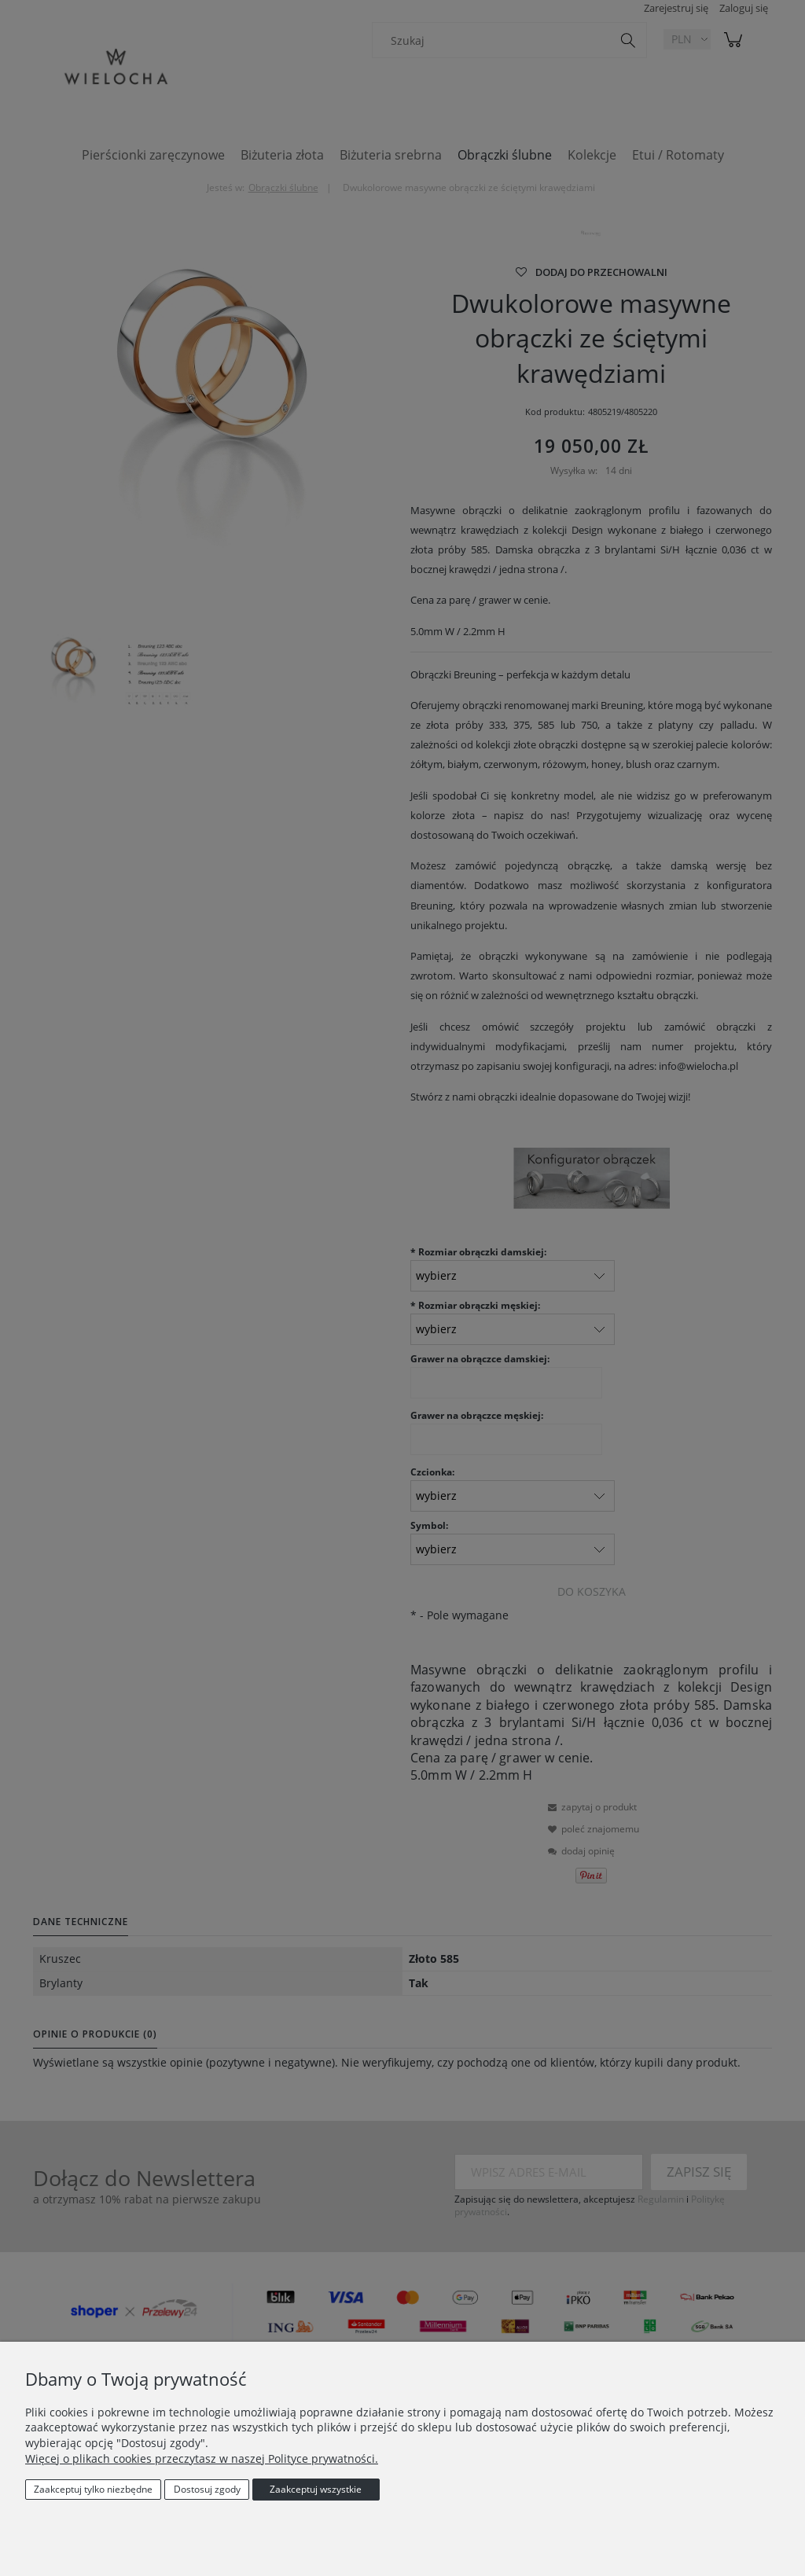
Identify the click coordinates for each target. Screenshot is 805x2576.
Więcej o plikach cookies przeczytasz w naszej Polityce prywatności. (201, 2458)
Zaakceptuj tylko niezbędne (93, 2489)
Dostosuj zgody (207, 2489)
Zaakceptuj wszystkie (316, 2489)
